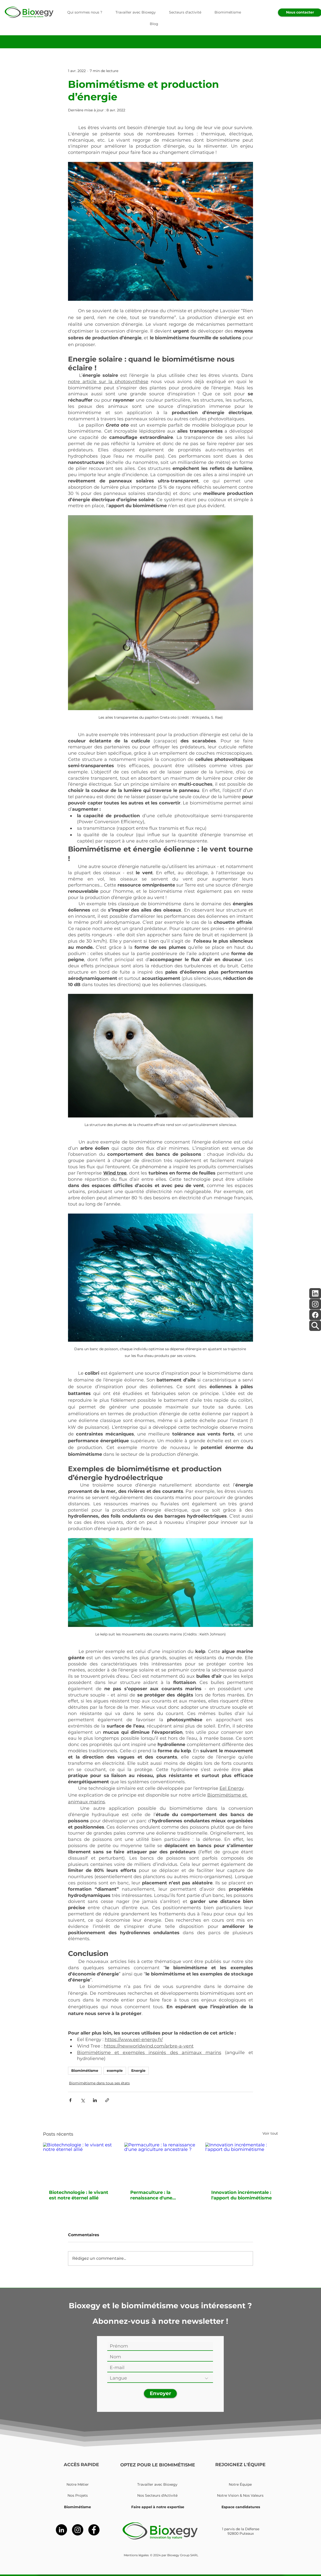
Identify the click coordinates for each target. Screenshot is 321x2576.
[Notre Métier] (77, 2485)
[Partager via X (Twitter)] (82, 2100)
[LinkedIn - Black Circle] (61, 2529)
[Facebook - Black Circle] (94, 2529)
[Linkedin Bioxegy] (315, 1293)
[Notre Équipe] (240, 2485)
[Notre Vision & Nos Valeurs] (240, 2496)
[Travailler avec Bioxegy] (157, 2485)
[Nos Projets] (77, 2496)
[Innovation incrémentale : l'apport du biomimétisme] (241, 2163)
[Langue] (160, 2378)
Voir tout (270, 2133)
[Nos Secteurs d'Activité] (157, 2496)
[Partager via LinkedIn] (94, 2100)
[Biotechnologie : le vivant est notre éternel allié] (79, 2163)
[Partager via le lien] (107, 2100)
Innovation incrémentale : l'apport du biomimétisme (241, 2195)
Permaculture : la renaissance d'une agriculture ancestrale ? (158, 2195)
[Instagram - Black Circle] (77, 2529)
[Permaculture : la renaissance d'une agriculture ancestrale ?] (160, 2163)
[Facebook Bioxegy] (315, 1315)
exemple (115, 2070)
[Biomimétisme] (77, 2507)
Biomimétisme (84, 2070)
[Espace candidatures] (240, 2507)
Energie (138, 2070)
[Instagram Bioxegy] (315, 1304)
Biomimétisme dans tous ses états (99, 2083)
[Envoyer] (160, 2393)
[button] (136, 2555)
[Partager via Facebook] (70, 2100)
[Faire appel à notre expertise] (157, 2507)
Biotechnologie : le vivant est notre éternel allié (78, 2195)
